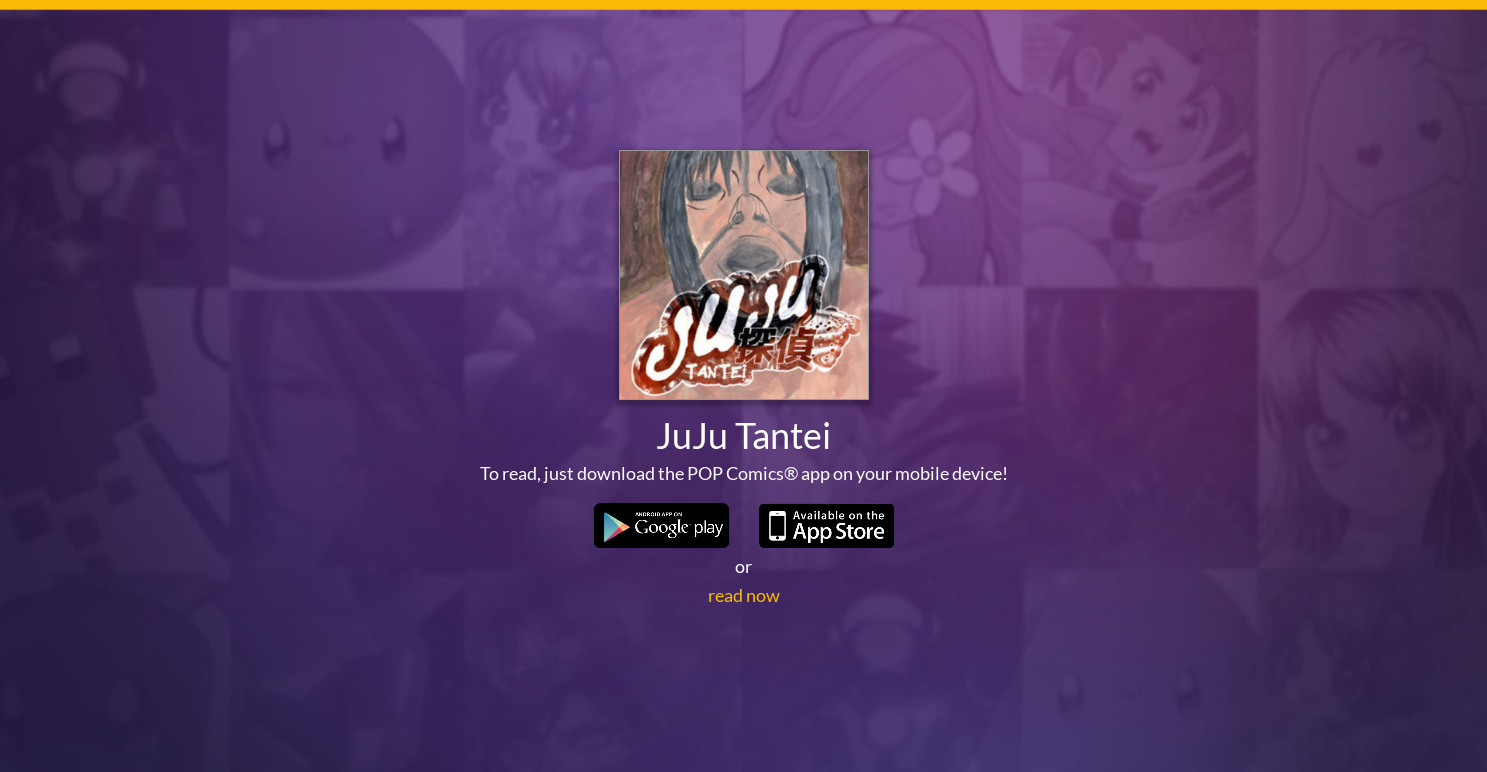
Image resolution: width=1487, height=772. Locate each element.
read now (744, 595)
